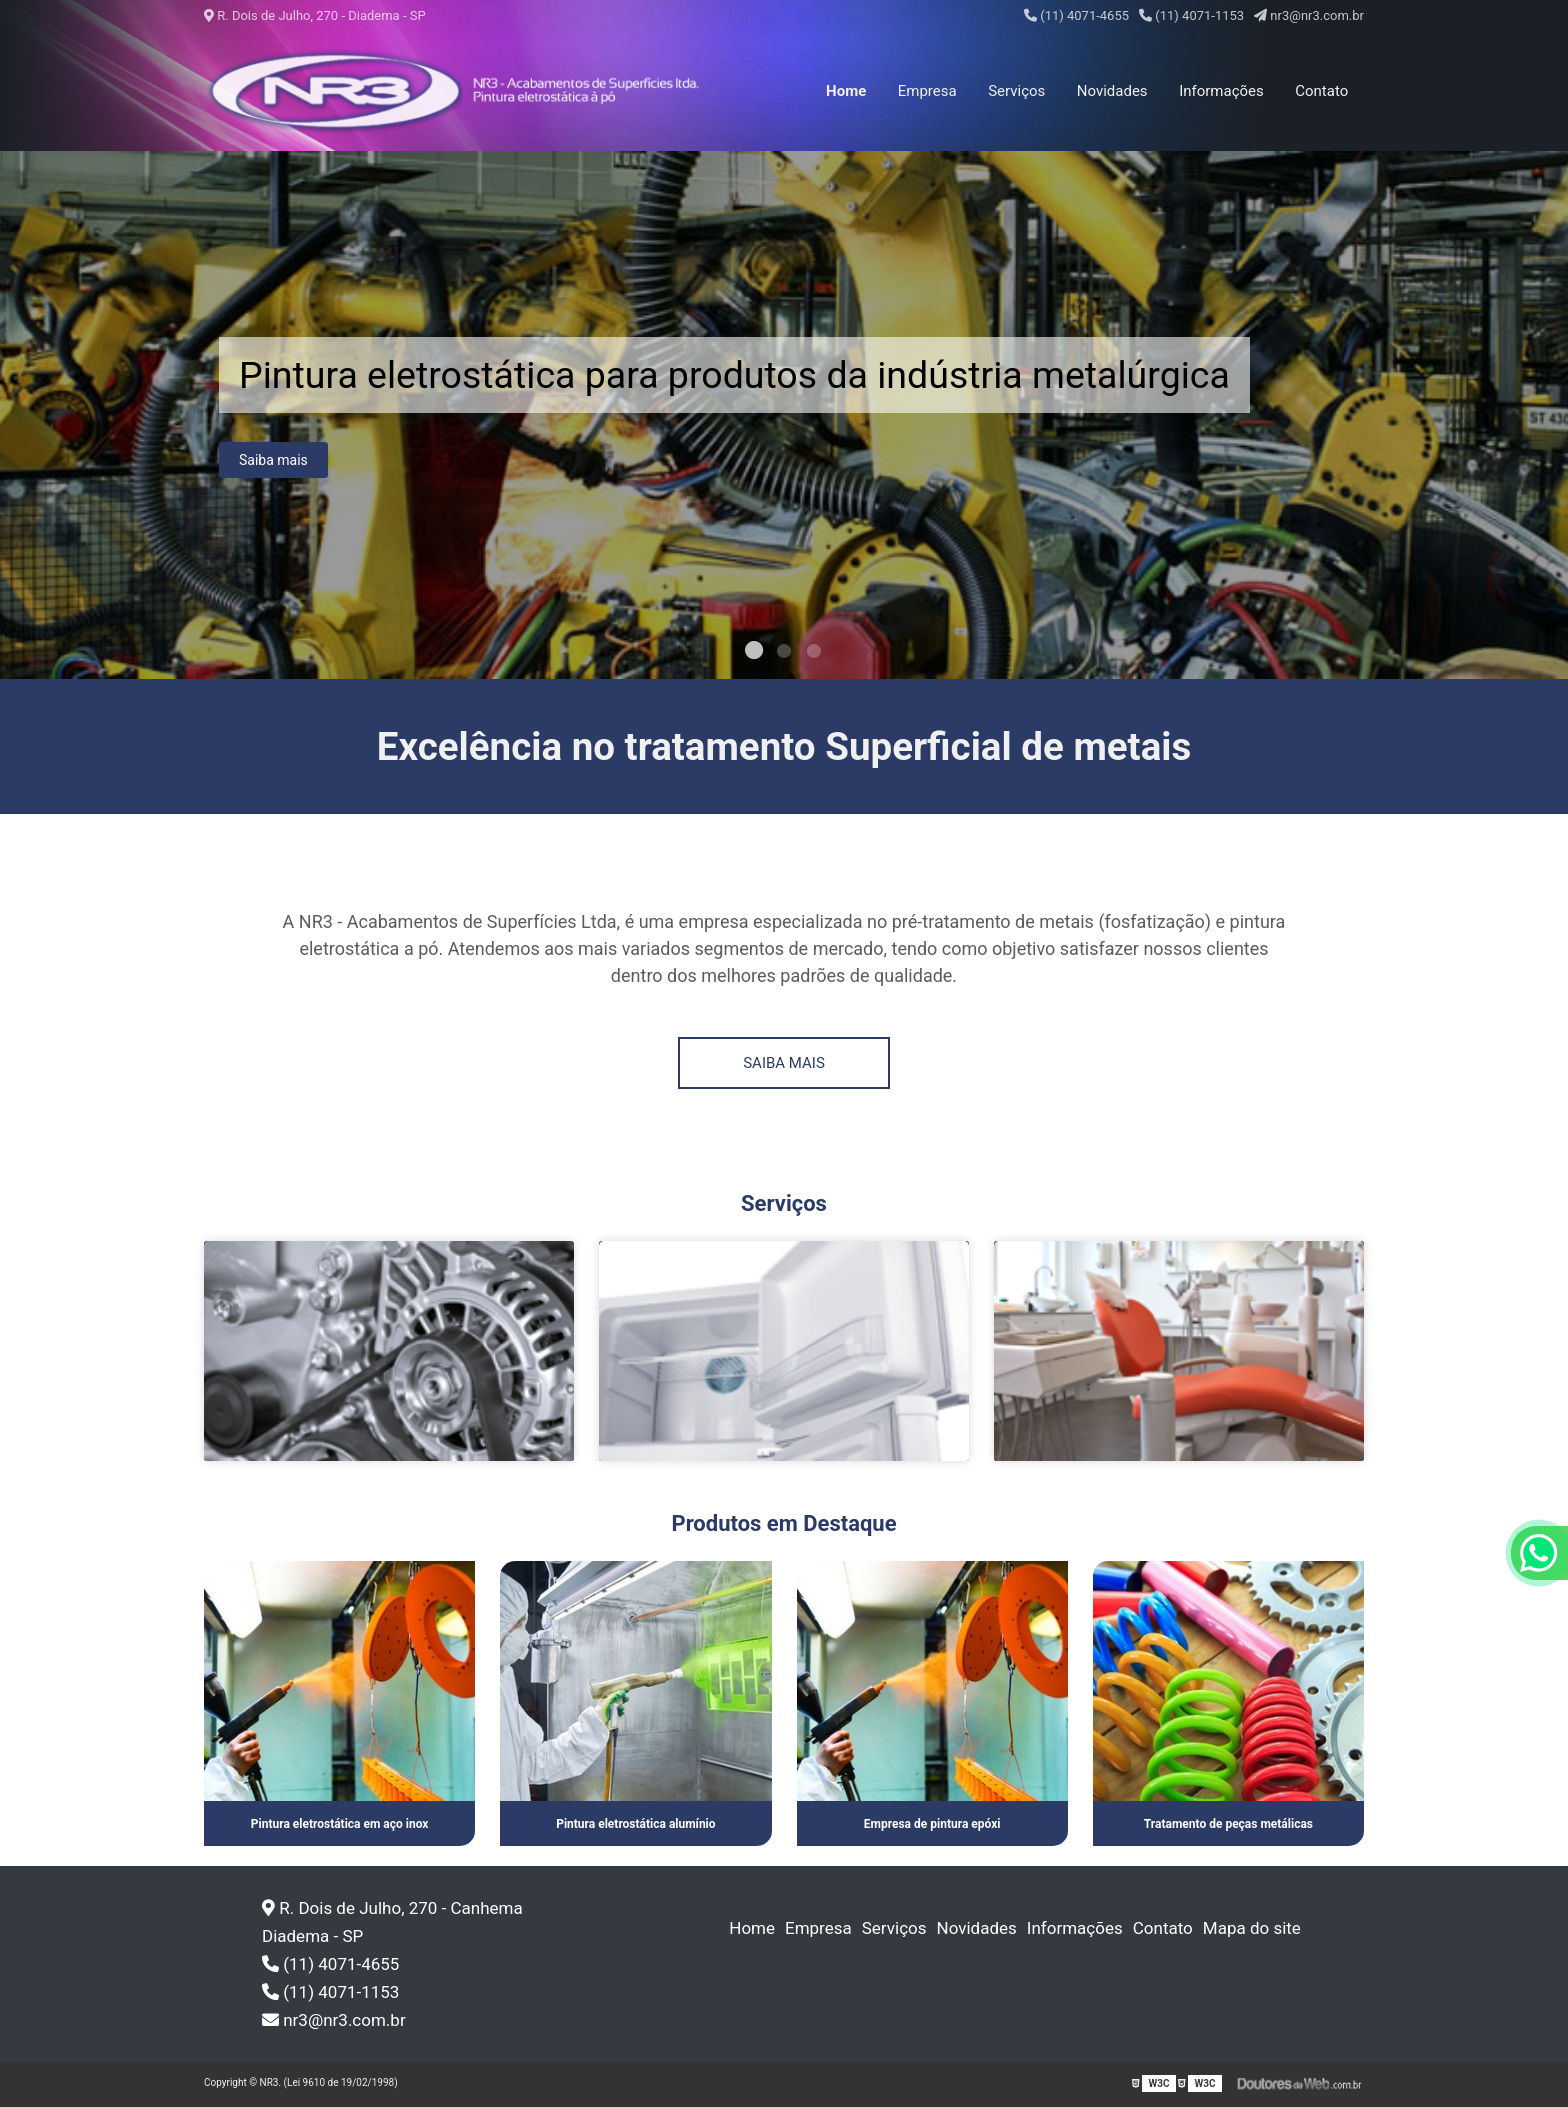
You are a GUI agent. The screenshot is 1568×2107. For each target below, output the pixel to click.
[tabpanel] (784, 415)
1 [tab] (754, 654)
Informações (1221, 91)
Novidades (1112, 91)
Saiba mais (273, 466)
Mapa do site (1252, 1928)
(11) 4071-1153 (1191, 15)
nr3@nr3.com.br (1309, 15)
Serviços (1016, 91)
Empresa (927, 91)
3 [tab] (814, 654)
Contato (1321, 91)
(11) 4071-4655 (1076, 15)
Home (846, 91)
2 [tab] (784, 654)
